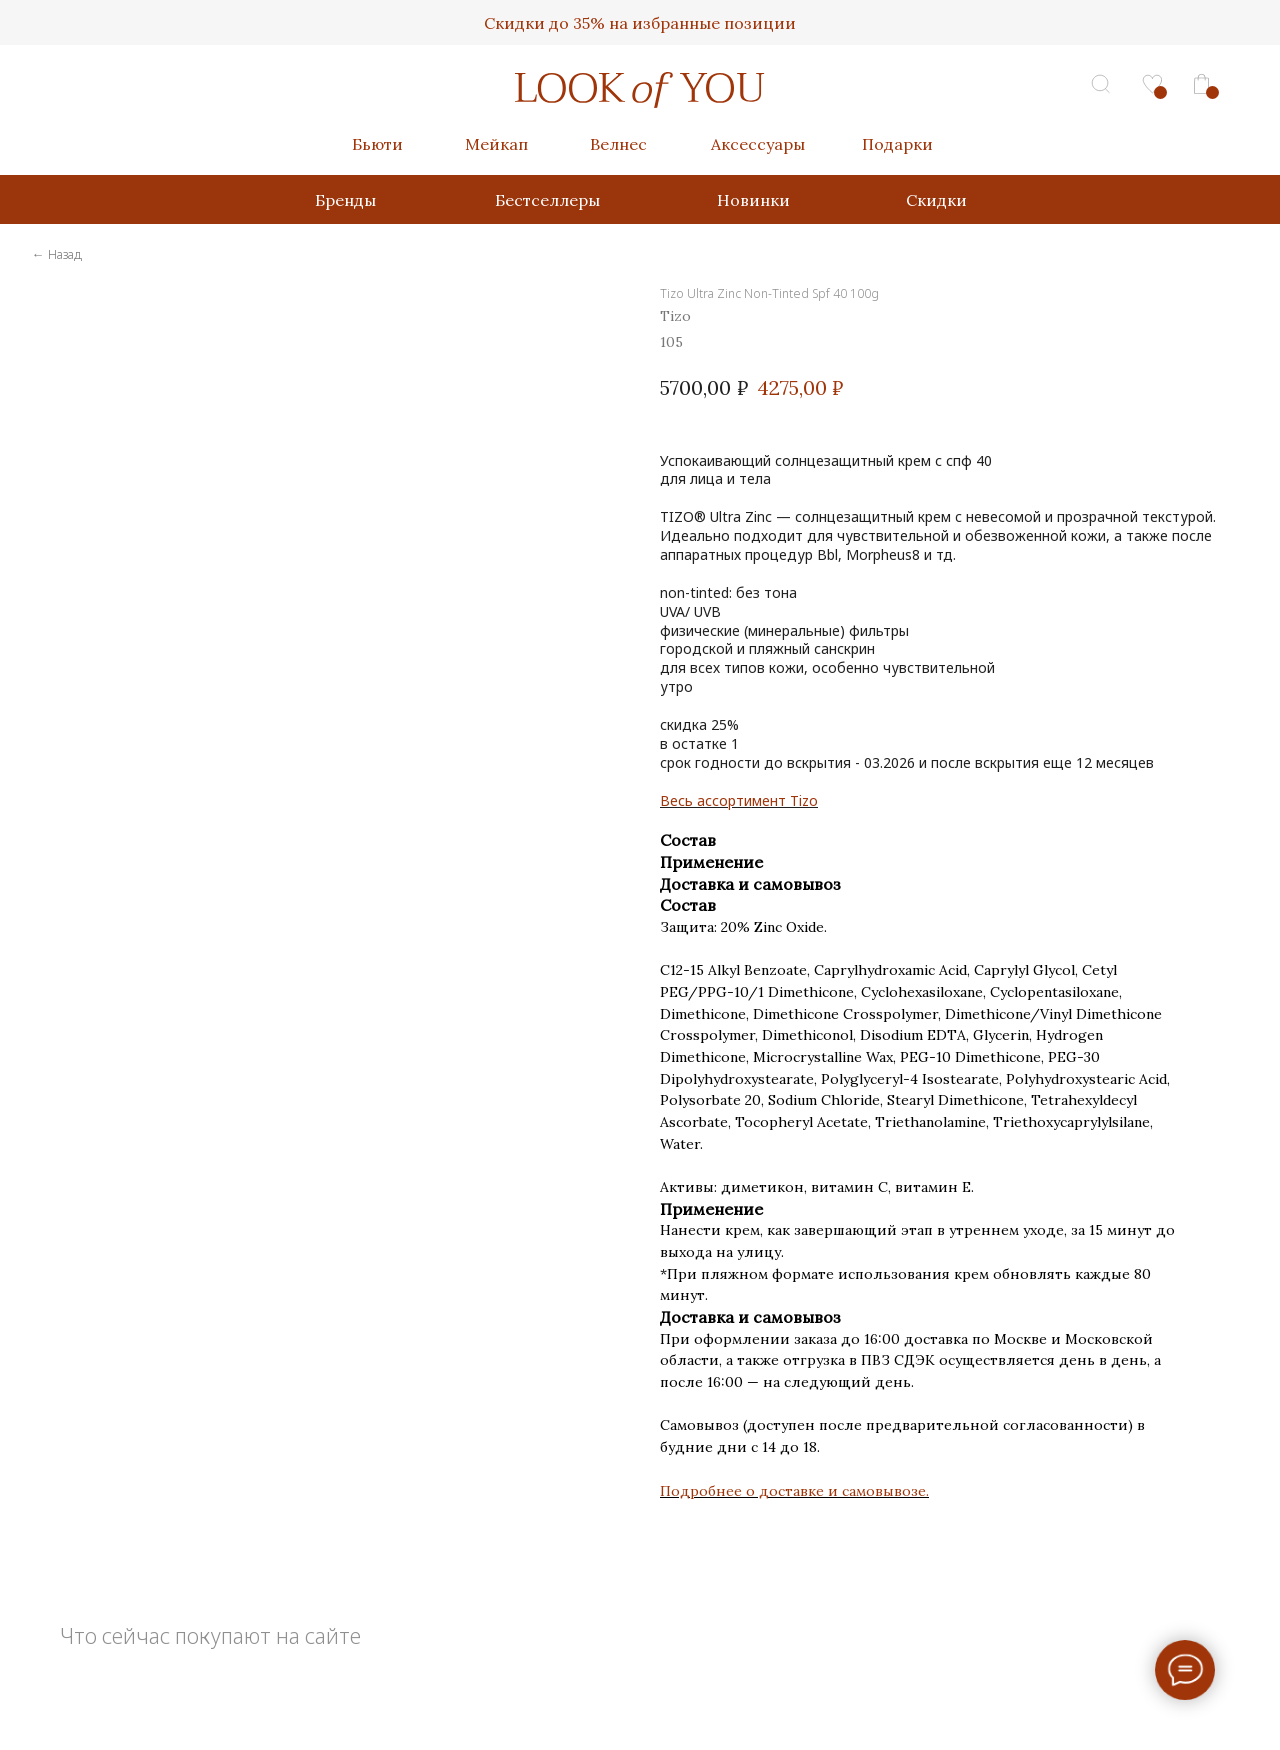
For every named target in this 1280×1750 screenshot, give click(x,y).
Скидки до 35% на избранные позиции (640, 23)
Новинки (753, 200)
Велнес (618, 144)
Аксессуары (758, 144)
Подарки (897, 144)
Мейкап (496, 144)
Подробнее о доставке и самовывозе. (794, 1491)
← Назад (57, 254)
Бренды (345, 200)
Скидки (936, 200)
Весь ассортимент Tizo (739, 800)
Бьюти (377, 144)
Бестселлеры (547, 200)
